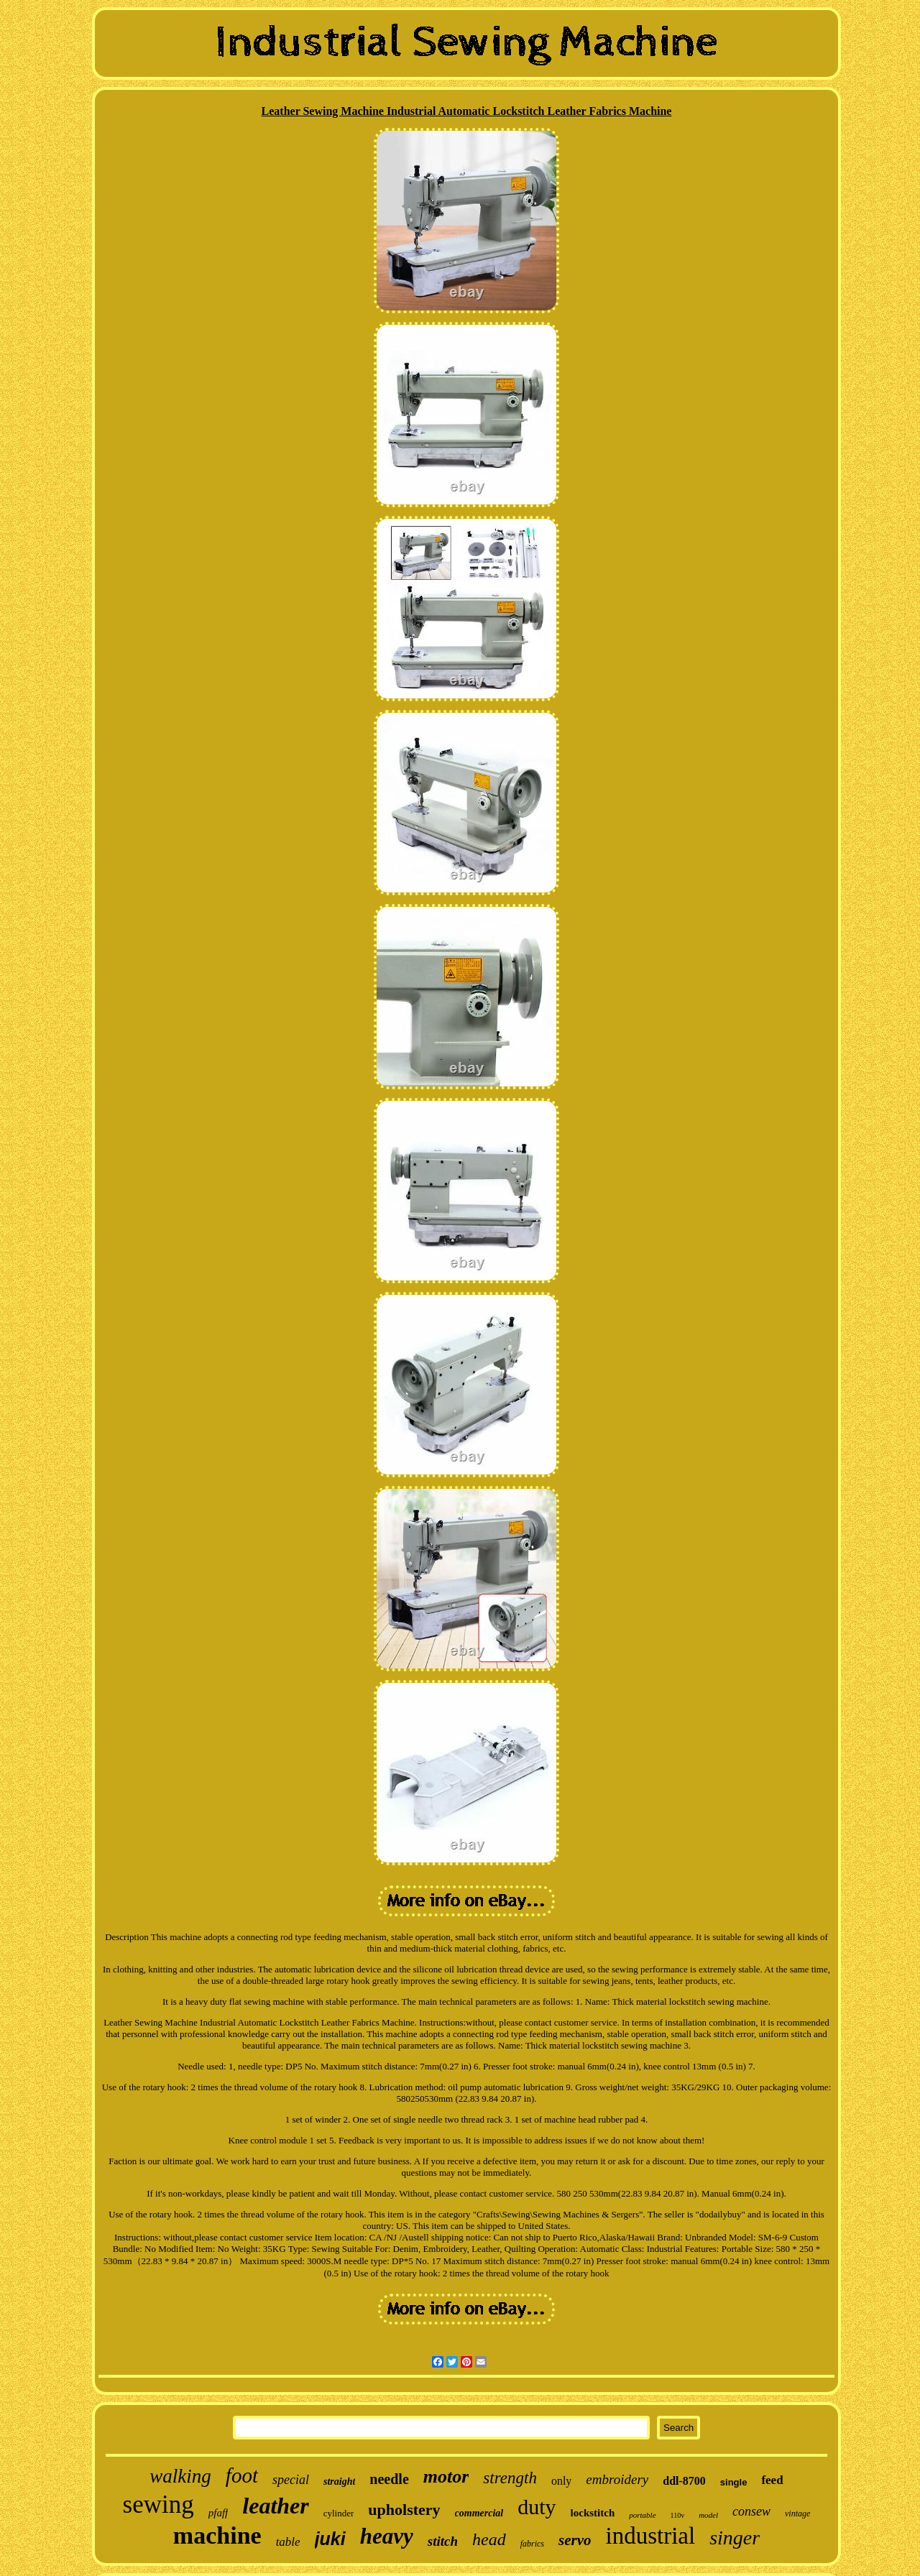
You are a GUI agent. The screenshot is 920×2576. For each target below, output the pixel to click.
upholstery (404, 2510)
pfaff (218, 2513)
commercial (479, 2513)
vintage (797, 2513)
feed (772, 2480)
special (290, 2480)
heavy (386, 2536)
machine (217, 2535)
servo (575, 2540)
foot (242, 2475)
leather (275, 2506)
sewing (158, 2504)
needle (388, 2479)
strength (510, 2478)
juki (330, 2539)
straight (339, 2481)
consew (751, 2511)
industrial (650, 2536)
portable (642, 2515)
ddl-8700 (684, 2481)
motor (446, 2476)
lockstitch (593, 2513)
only (561, 2481)
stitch (443, 2541)
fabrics (532, 2544)
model (708, 2515)
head (489, 2539)
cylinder (338, 2513)
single (734, 2482)
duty (537, 2507)
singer (734, 2537)
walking (180, 2476)
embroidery (617, 2479)
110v (678, 2515)
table (288, 2542)
